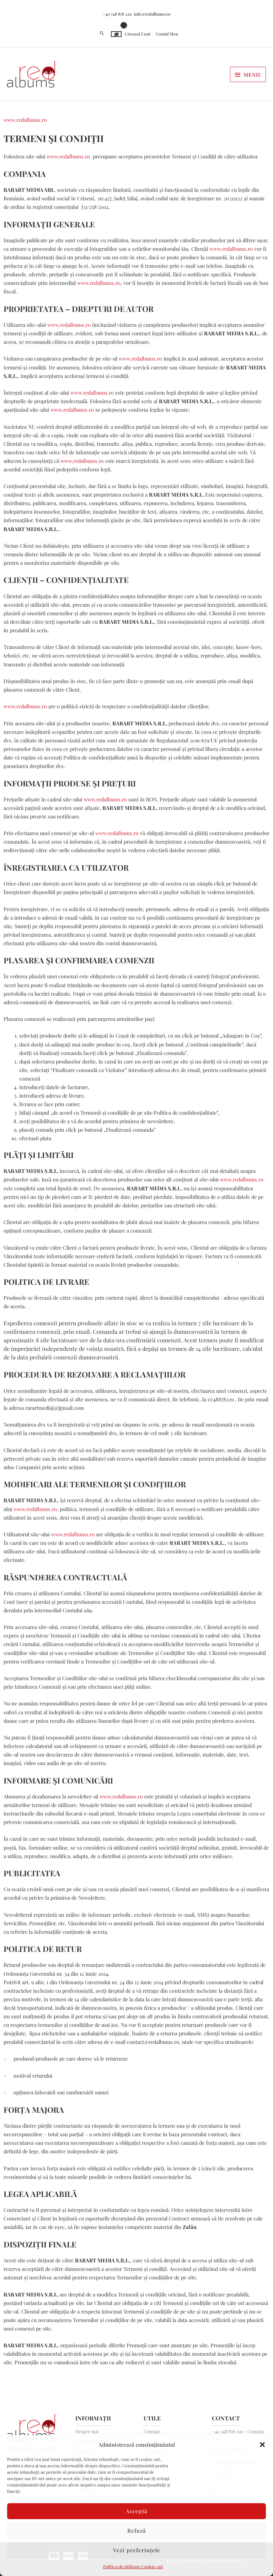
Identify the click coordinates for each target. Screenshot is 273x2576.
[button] (262, 2444)
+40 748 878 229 (117, 11)
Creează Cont (137, 31)
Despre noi (86, 2428)
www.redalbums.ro (25, 116)
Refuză (136, 2530)
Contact (152, 2428)
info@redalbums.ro (152, 11)
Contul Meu (167, 31)
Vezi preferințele (136, 2550)
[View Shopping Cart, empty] (116, 31)
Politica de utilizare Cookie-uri (133, 2566)
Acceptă (137, 2511)
